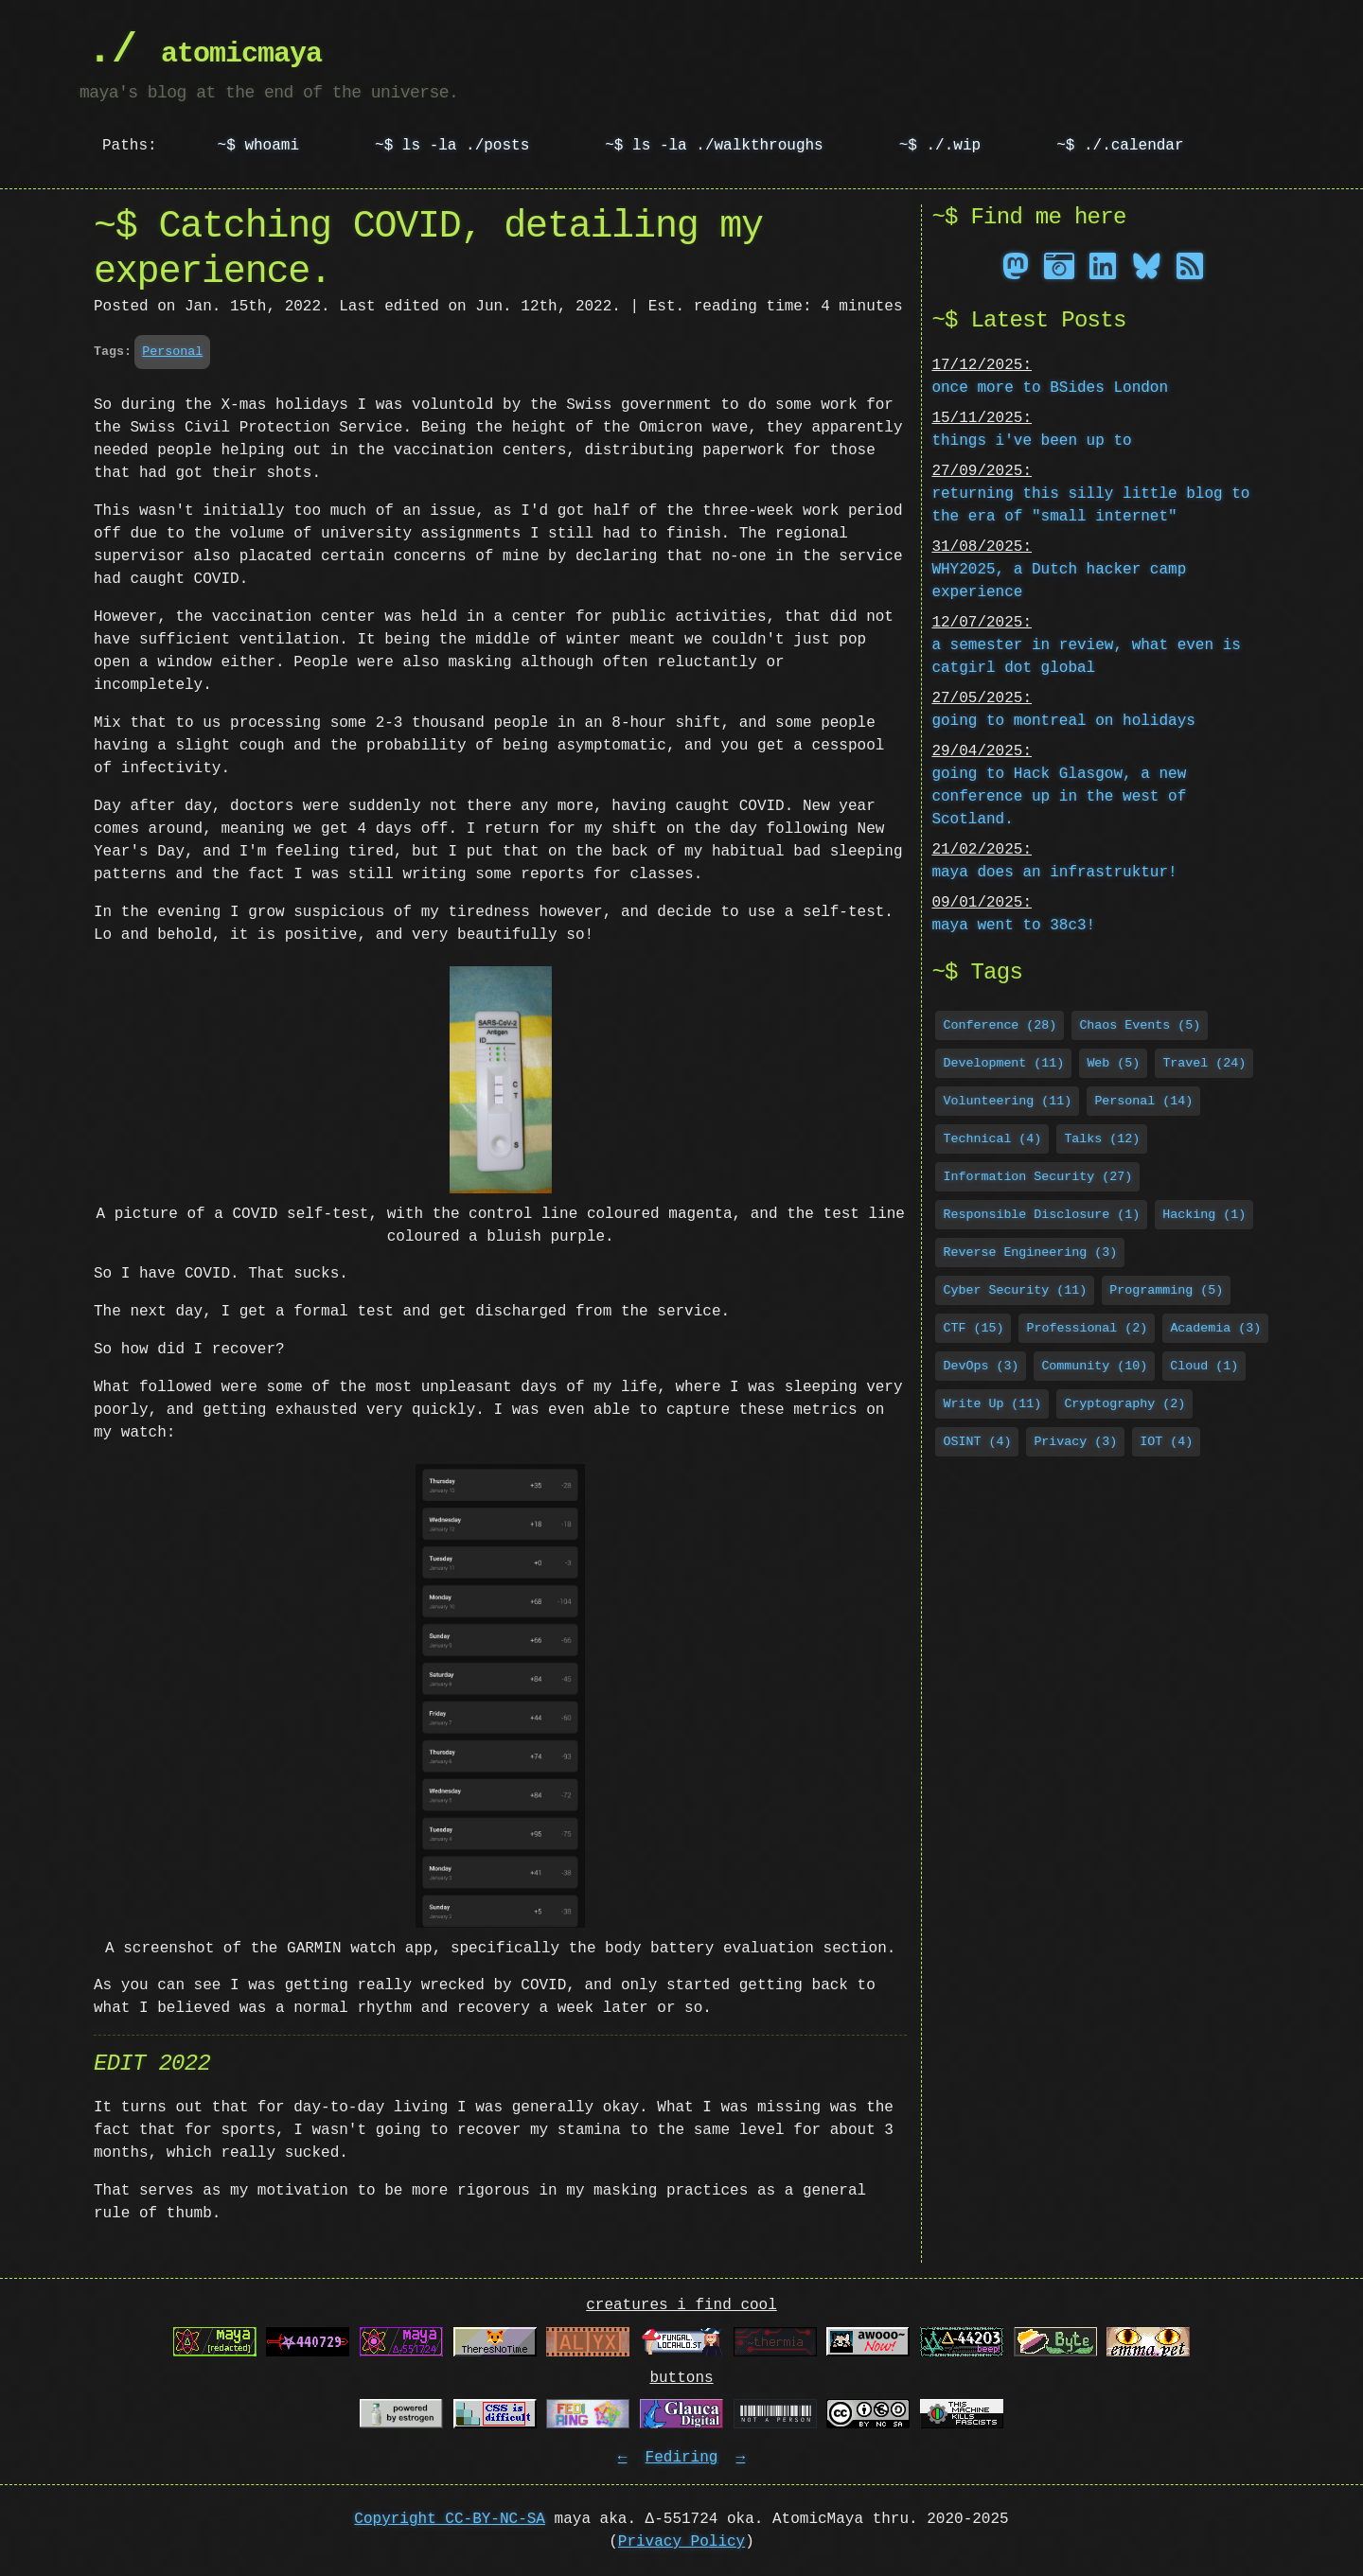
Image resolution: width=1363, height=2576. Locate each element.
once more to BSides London (1049, 386)
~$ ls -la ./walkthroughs (714, 145)
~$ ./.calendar (1119, 145)
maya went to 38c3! (1013, 923)
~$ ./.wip (940, 145)
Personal (172, 351)
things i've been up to (1031, 439)
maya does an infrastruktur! (1054, 870)
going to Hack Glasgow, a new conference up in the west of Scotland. (1058, 795)
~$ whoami (258, 145)
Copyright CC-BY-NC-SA (449, 2519)
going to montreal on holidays (1063, 719)
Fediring (682, 2457)
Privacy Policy (681, 2542)
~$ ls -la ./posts (452, 145)
